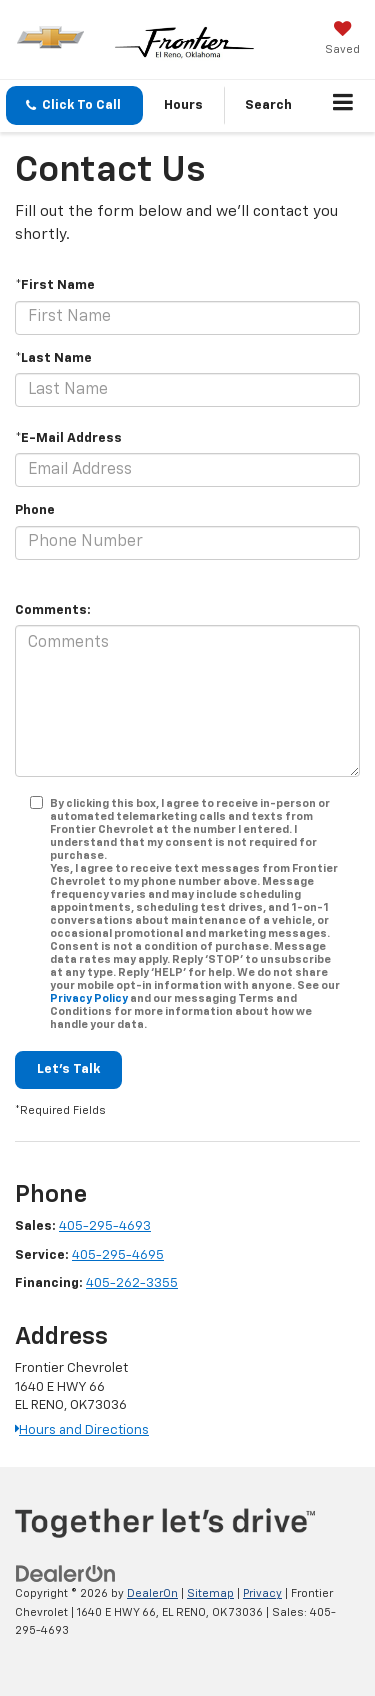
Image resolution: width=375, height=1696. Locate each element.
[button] (74, 105)
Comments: (53, 610)
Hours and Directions (82, 1430)
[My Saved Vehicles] (342, 40)
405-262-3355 (132, 1283)
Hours (183, 105)
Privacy (262, 1593)
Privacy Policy (89, 998)
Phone (35, 510)
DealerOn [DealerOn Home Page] (152, 1593)
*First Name (55, 285)
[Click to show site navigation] (343, 106)
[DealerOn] (66, 1574)
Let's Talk (68, 1069)
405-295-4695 (118, 1255)
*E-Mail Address (68, 438)
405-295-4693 (105, 1226)
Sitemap (210, 1593)
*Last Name (53, 358)
